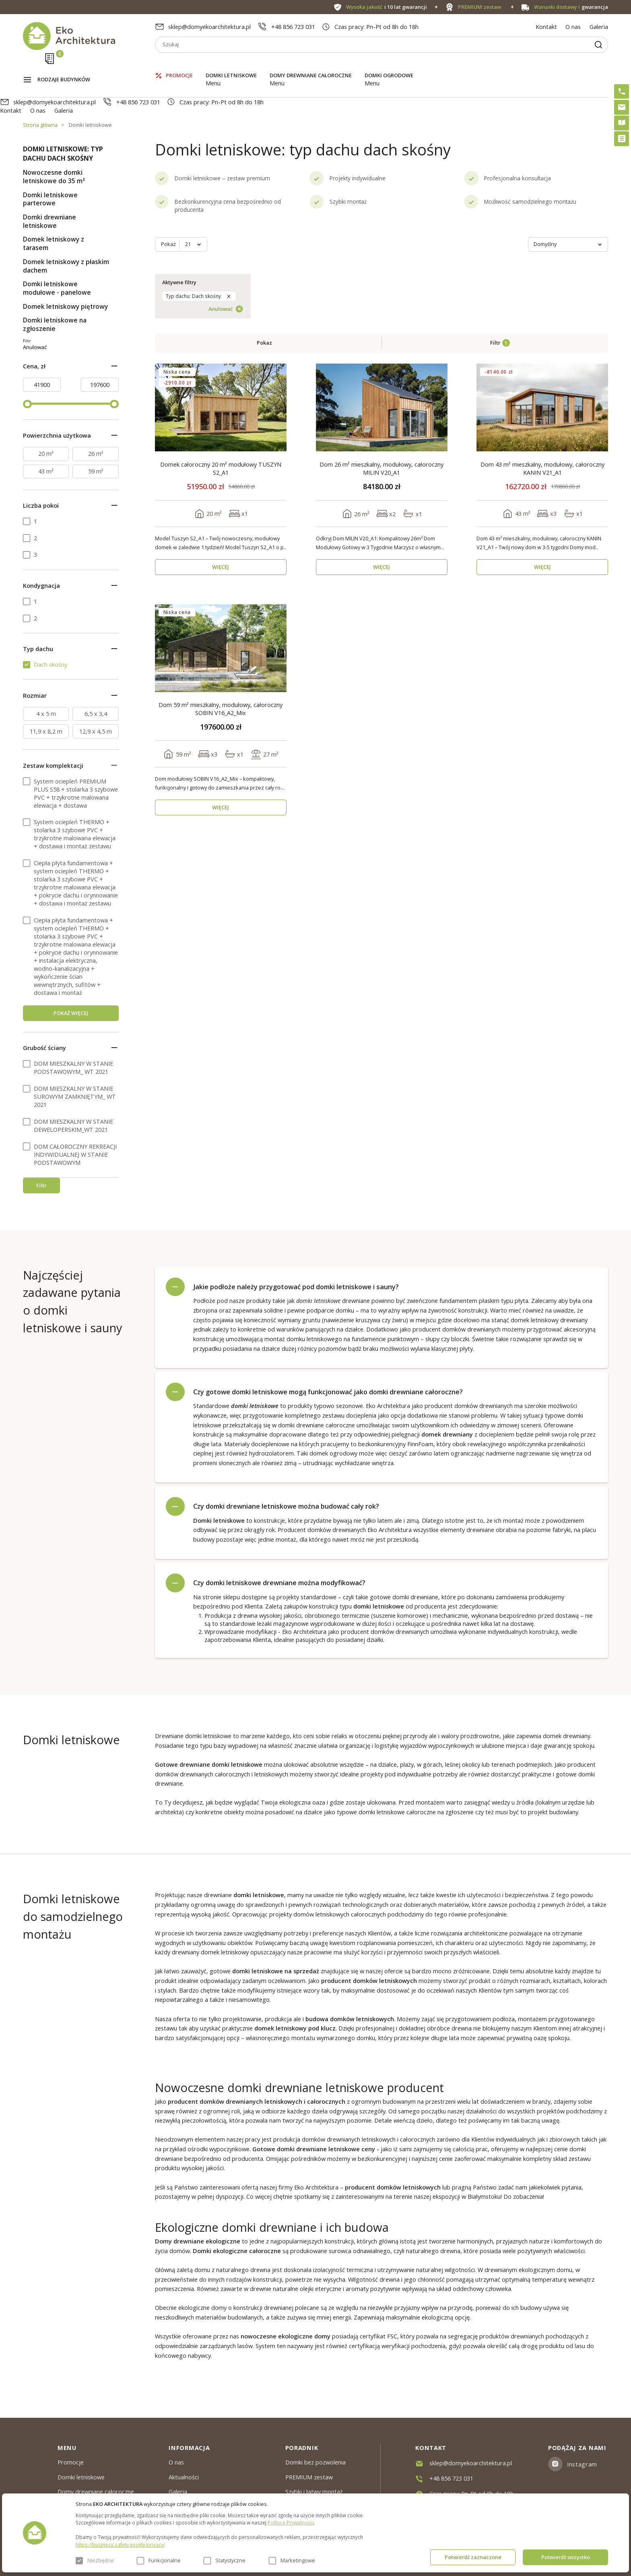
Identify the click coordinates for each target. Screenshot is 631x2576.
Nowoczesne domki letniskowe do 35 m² (54, 142)
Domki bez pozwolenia (315, 2462)
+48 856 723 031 (293, 27)
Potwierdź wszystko (565, 2557)
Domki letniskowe (231, 64)
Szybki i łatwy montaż (314, 2491)
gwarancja (571, 7)
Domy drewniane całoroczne (311, 64)
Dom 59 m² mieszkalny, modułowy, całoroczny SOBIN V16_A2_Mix (221, 573)
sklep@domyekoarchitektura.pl (209, 27)
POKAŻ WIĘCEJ (71, 1049)
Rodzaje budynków (63, 64)
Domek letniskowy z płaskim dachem (66, 231)
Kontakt (546, 27)
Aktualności (184, 2477)
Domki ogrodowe (389, 64)
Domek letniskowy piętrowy (65, 272)
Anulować (88, 355)
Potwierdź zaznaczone (473, 2557)
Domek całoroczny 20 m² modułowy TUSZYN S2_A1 (220, 333)
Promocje (179, 64)
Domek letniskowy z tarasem (53, 209)
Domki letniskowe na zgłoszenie (55, 290)
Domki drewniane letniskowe (49, 187)
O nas (573, 27)
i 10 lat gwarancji (386, 7)
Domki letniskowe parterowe (50, 164)
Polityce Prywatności (291, 2522)
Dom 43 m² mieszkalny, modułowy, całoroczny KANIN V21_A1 (542, 333)
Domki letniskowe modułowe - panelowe (57, 254)
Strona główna (40, 90)
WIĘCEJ (220, 431)
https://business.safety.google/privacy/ (120, 2544)
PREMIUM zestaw (309, 2477)
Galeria (599, 27)
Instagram (582, 2464)
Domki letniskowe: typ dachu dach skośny (63, 119)
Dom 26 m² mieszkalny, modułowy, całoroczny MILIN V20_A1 (381, 333)
